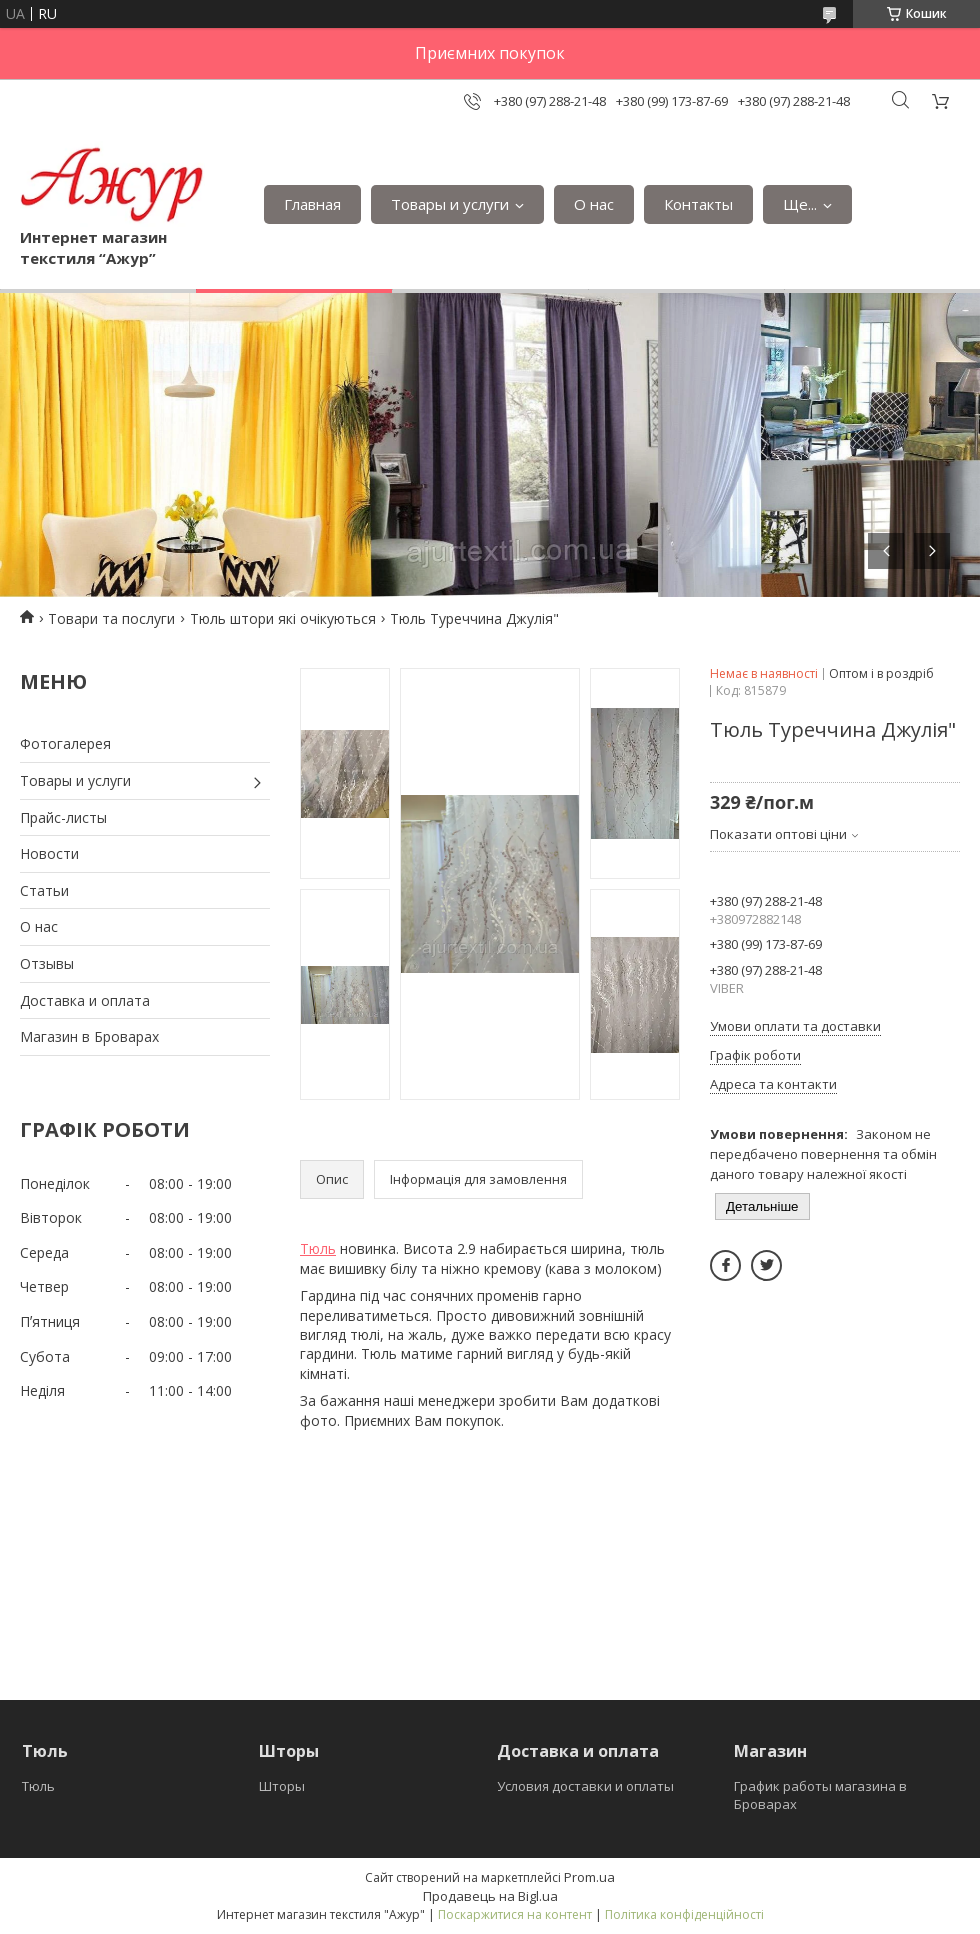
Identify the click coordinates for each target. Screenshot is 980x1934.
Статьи (44, 890)
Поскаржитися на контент (515, 1914)
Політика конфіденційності (684, 1914)
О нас (594, 204)
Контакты (698, 204)
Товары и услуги (450, 204)
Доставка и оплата (85, 1000)
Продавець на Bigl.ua (490, 1896)
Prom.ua (589, 1877)
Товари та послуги (111, 618)
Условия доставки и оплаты (585, 1786)
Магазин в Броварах (89, 1036)
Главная (312, 204)
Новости (49, 853)
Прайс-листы (63, 817)
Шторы (282, 1786)
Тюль (318, 1248)
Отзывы (47, 963)
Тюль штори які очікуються (283, 618)
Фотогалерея (65, 743)
